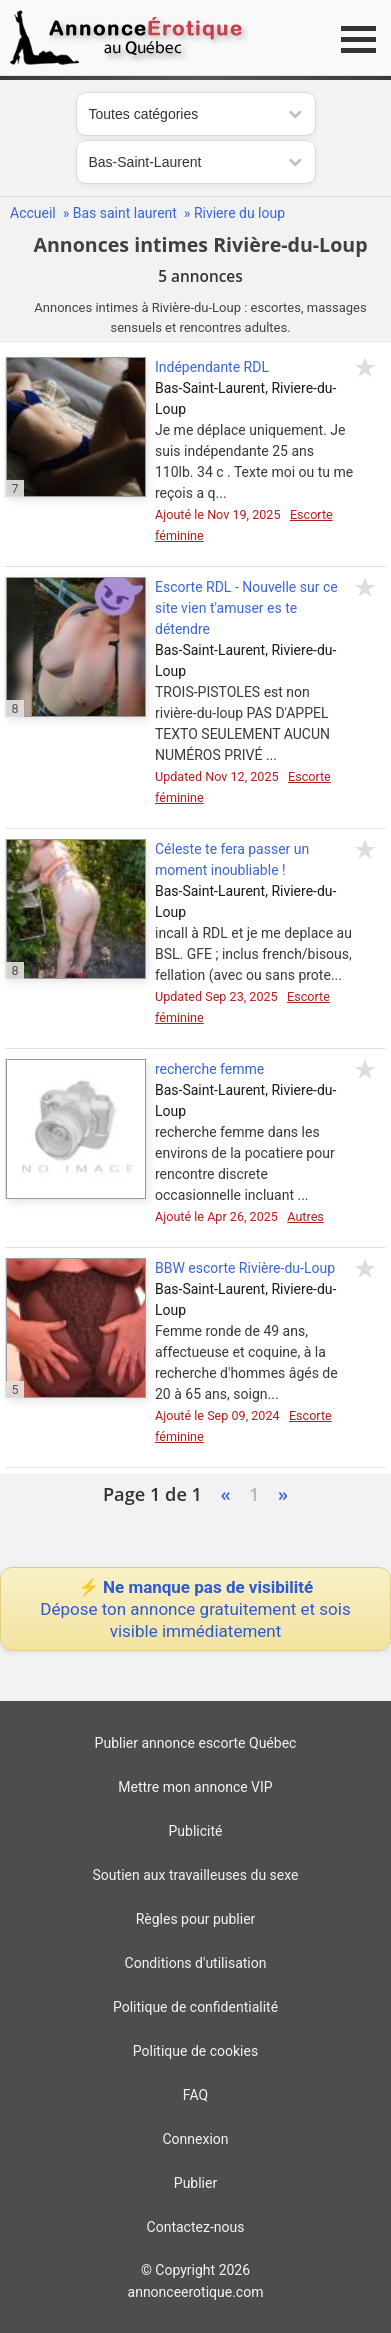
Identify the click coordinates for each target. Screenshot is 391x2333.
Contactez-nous (196, 2227)
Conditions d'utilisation (196, 1963)
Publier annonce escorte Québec (196, 1743)
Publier (195, 2183)
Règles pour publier (196, 1919)
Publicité (196, 1831)
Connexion (195, 2139)
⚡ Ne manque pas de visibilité (195, 1609)
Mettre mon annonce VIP (195, 1787)
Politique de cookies (195, 2051)
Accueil (33, 213)
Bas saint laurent (125, 213)
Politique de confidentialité (195, 2007)
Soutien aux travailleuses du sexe (196, 1875)
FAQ (195, 2095)
